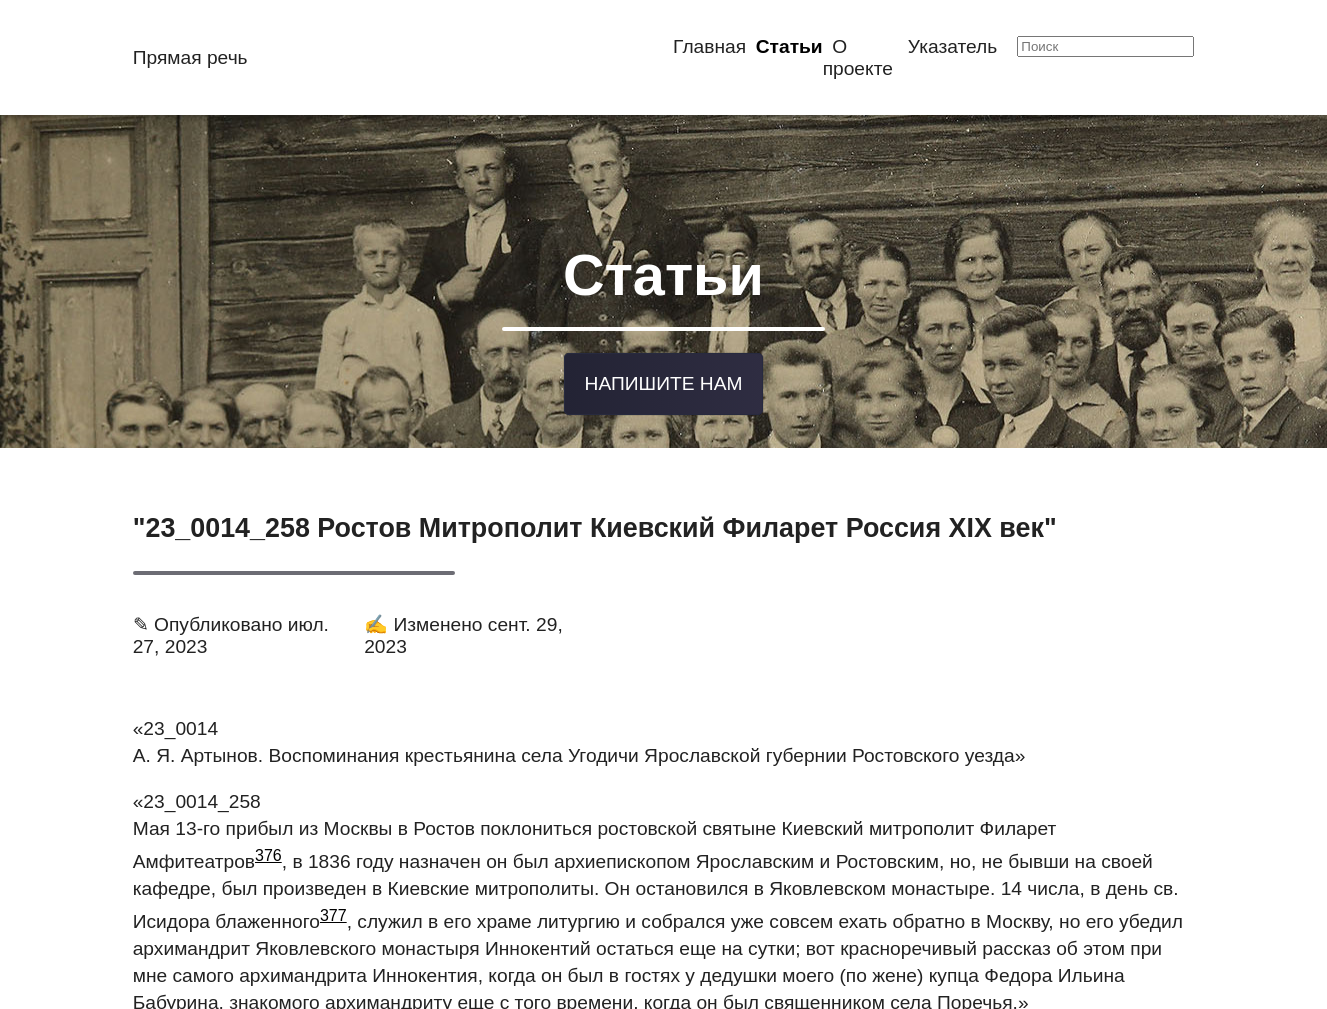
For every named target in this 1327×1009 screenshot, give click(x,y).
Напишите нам (664, 379)
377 (333, 910)
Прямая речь (190, 57)
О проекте (858, 57)
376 (268, 850)
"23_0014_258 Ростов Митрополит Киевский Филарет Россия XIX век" (595, 523)
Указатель (952, 46)
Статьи (789, 46)
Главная (709, 46)
